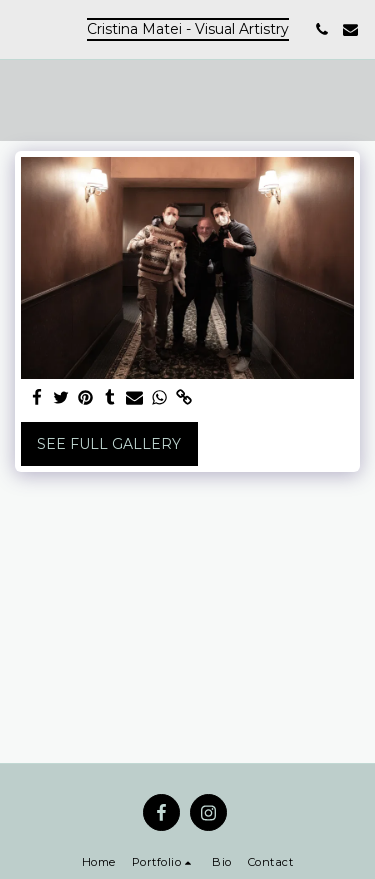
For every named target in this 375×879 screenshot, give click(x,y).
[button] (22, 29)
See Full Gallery (109, 444)
